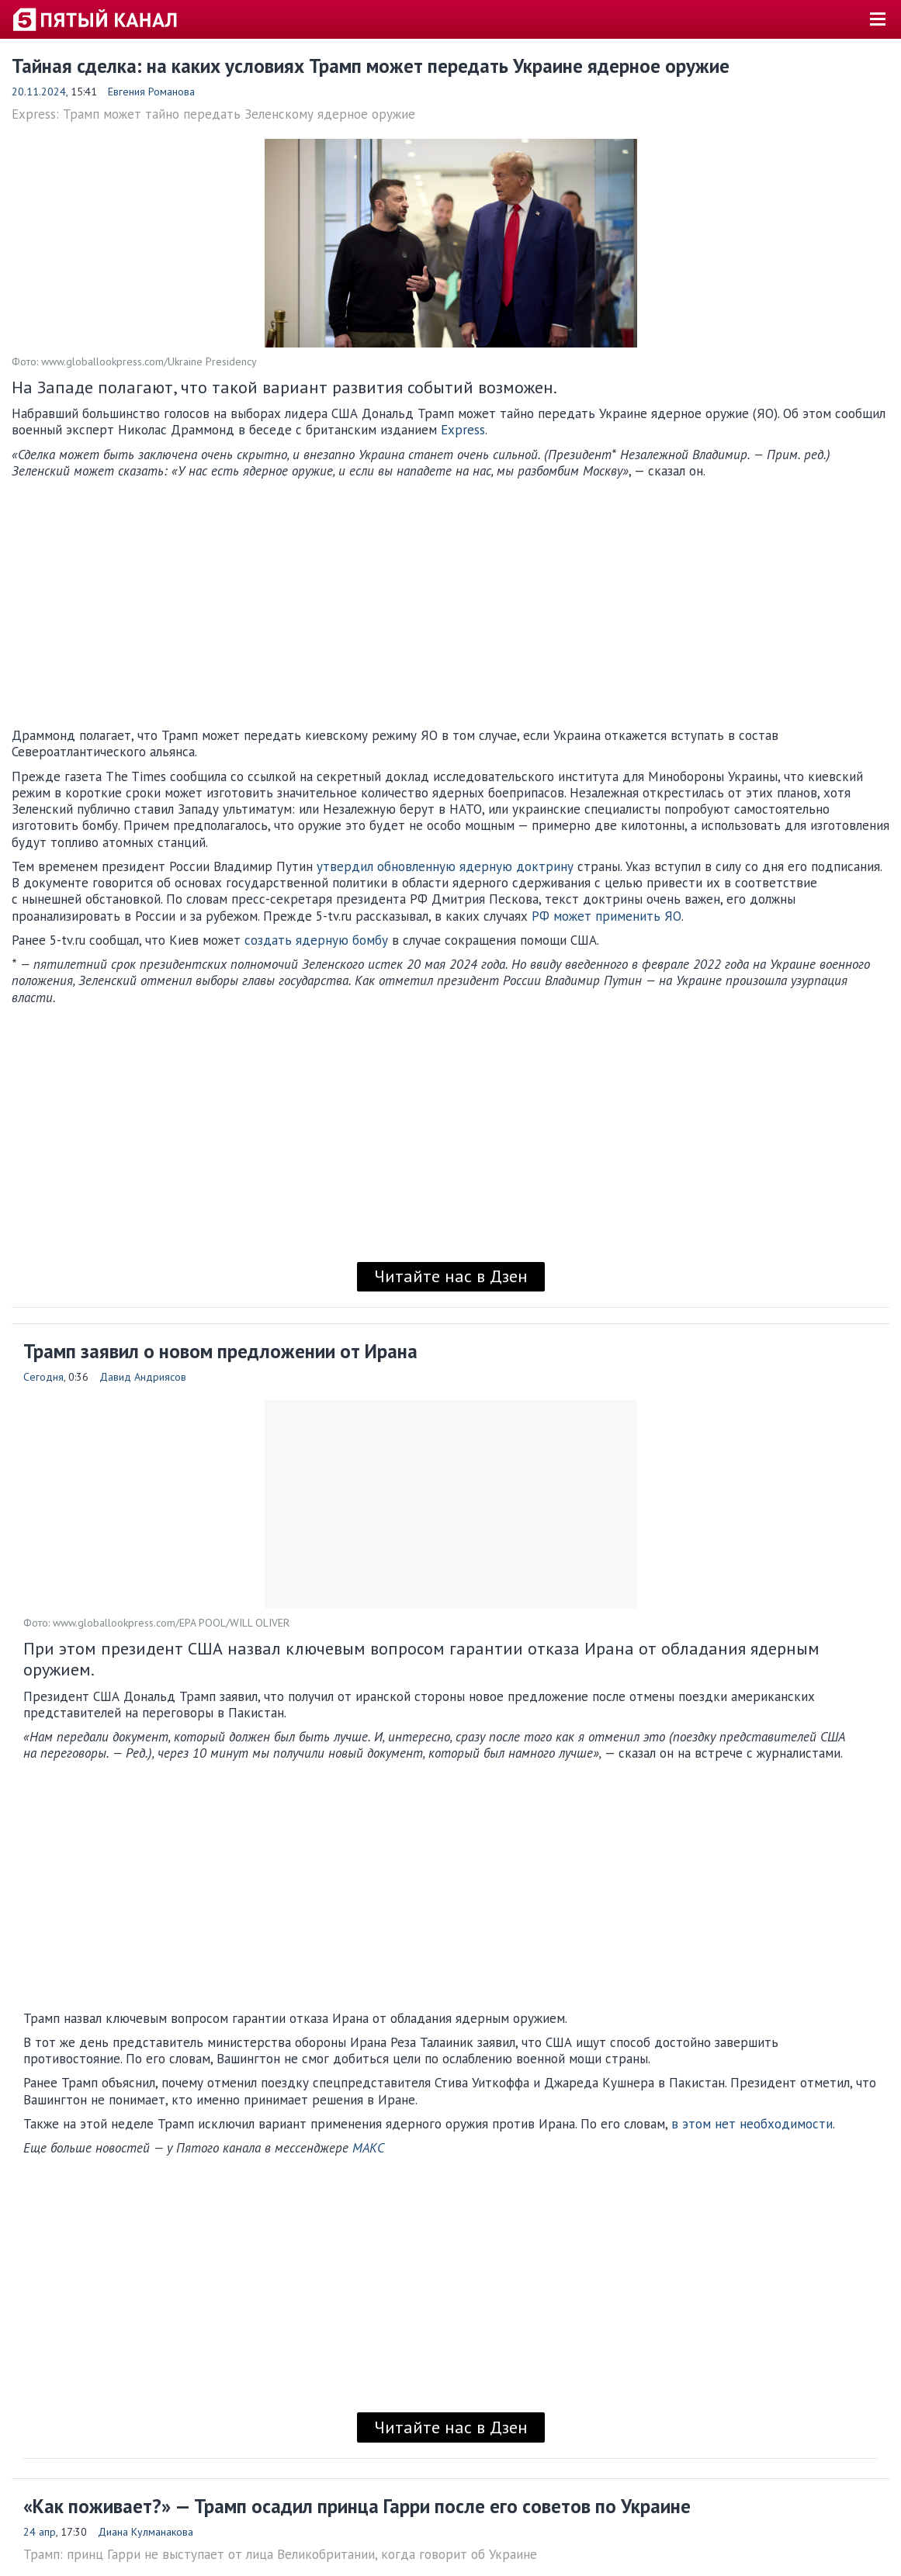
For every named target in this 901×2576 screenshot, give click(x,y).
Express (463, 429)
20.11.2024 (39, 92)
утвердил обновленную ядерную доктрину (445, 866)
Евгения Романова (151, 92)
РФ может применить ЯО (606, 916)
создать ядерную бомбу (316, 940)
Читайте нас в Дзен (451, 1276)
